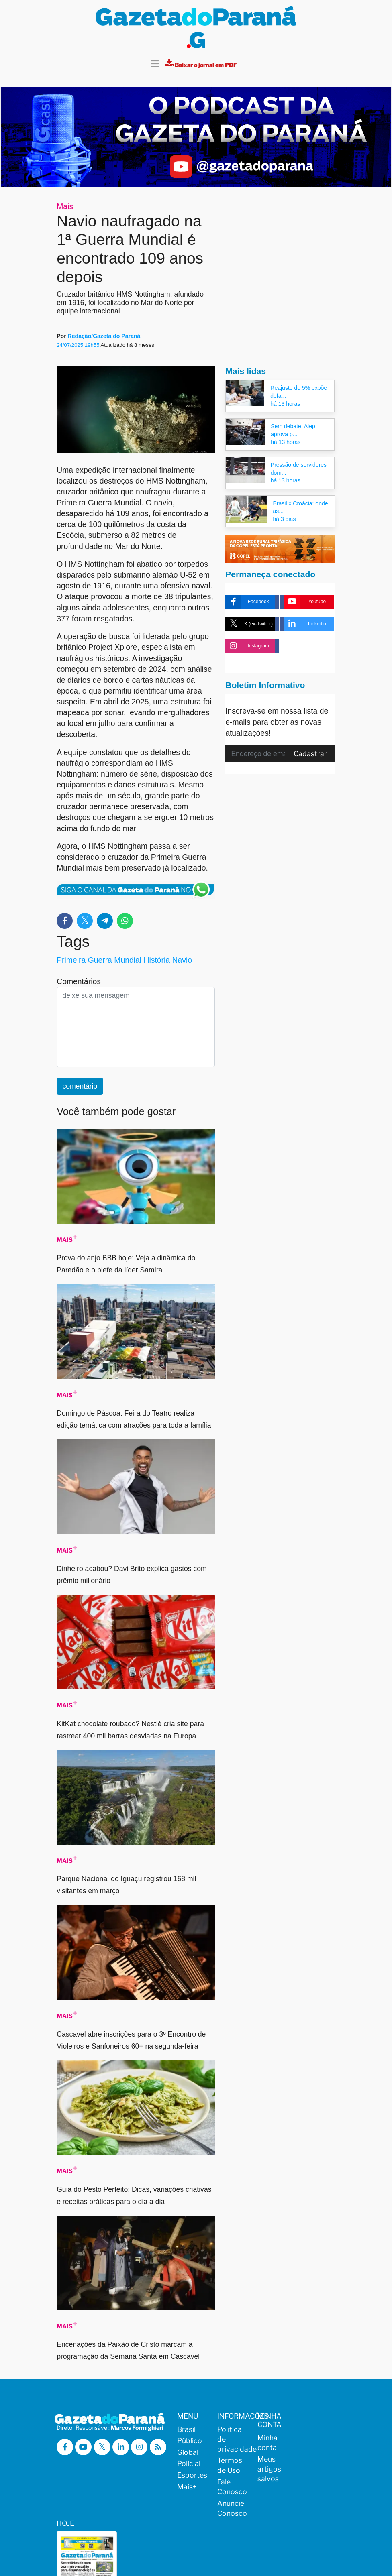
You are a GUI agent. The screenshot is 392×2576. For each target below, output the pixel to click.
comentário (79, 1084)
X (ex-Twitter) (249, 621)
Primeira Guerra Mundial (99, 957)
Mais (65, 203)
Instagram (247, 644)
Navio (182, 957)
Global (187, 2450)
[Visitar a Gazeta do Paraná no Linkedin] (123, 2445)
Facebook (247, 599)
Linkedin (305, 621)
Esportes (192, 2472)
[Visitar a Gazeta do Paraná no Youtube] (84, 2445)
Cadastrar (310, 751)
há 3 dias (284, 516)
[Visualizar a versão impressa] (201, 62)
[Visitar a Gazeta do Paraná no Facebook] (65, 2445)
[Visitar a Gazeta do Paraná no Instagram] (142, 2445)
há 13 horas (285, 401)
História (156, 957)
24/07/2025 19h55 (78, 343)
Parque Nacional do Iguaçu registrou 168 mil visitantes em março (126, 1882)
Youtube (305, 599)
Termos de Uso (229, 2463)
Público (189, 2438)
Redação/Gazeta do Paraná (104, 333)
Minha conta (267, 2440)
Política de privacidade (232, 2436)
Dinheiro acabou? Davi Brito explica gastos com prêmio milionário (132, 1572)
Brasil (186, 2426)
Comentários (79, 979)
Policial (188, 2461)
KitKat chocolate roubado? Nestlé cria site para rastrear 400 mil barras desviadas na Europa (130, 1727)
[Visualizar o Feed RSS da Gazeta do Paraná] (65, 2462)
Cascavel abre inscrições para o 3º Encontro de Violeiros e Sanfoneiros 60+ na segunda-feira (131, 2038)
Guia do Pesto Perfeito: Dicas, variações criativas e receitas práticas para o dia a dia (134, 2193)
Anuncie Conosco (232, 2506)
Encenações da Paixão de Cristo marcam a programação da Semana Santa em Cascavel (128, 2348)
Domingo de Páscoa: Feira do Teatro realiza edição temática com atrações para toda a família (134, 1417)
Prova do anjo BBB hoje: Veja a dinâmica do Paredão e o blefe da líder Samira (126, 1261)
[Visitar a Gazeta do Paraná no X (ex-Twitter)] (104, 2445)
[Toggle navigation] (155, 61)
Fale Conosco (232, 2484)
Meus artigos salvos (269, 2466)
